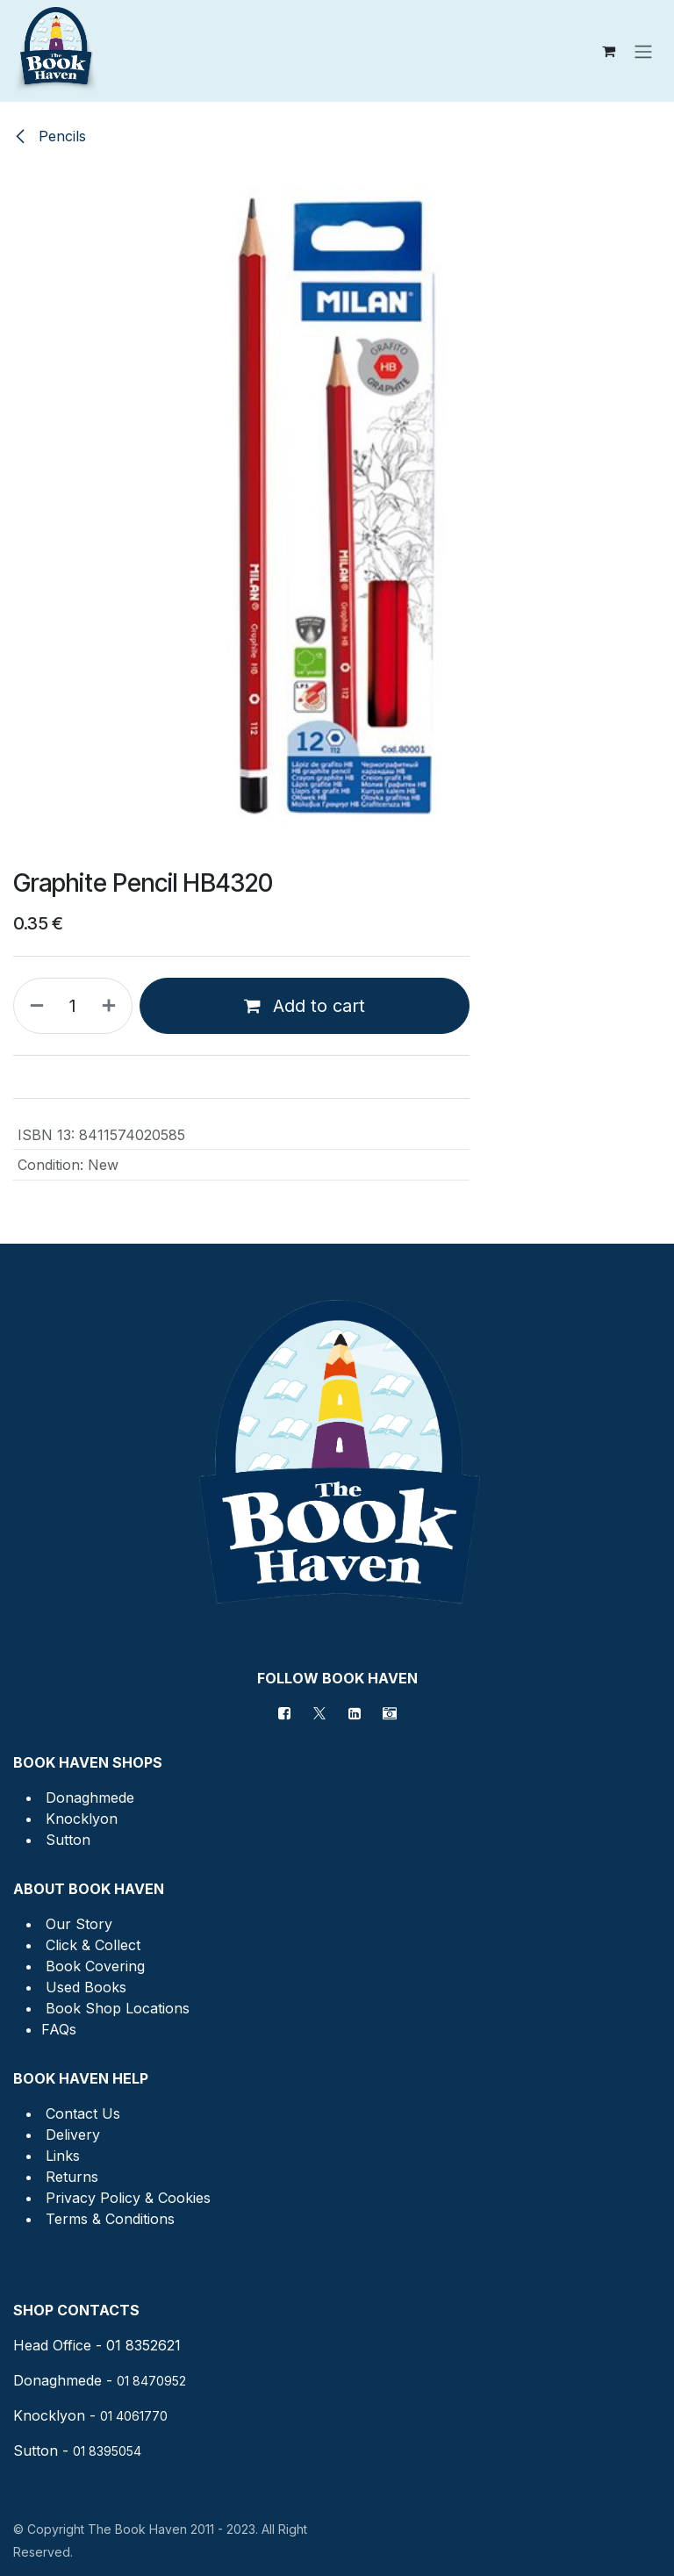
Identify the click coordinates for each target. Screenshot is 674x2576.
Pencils (49, 136)
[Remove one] (33, 1006)
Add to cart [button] (304, 1005)
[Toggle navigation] (643, 50)
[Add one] (112, 1006)
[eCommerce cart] (608, 50)
